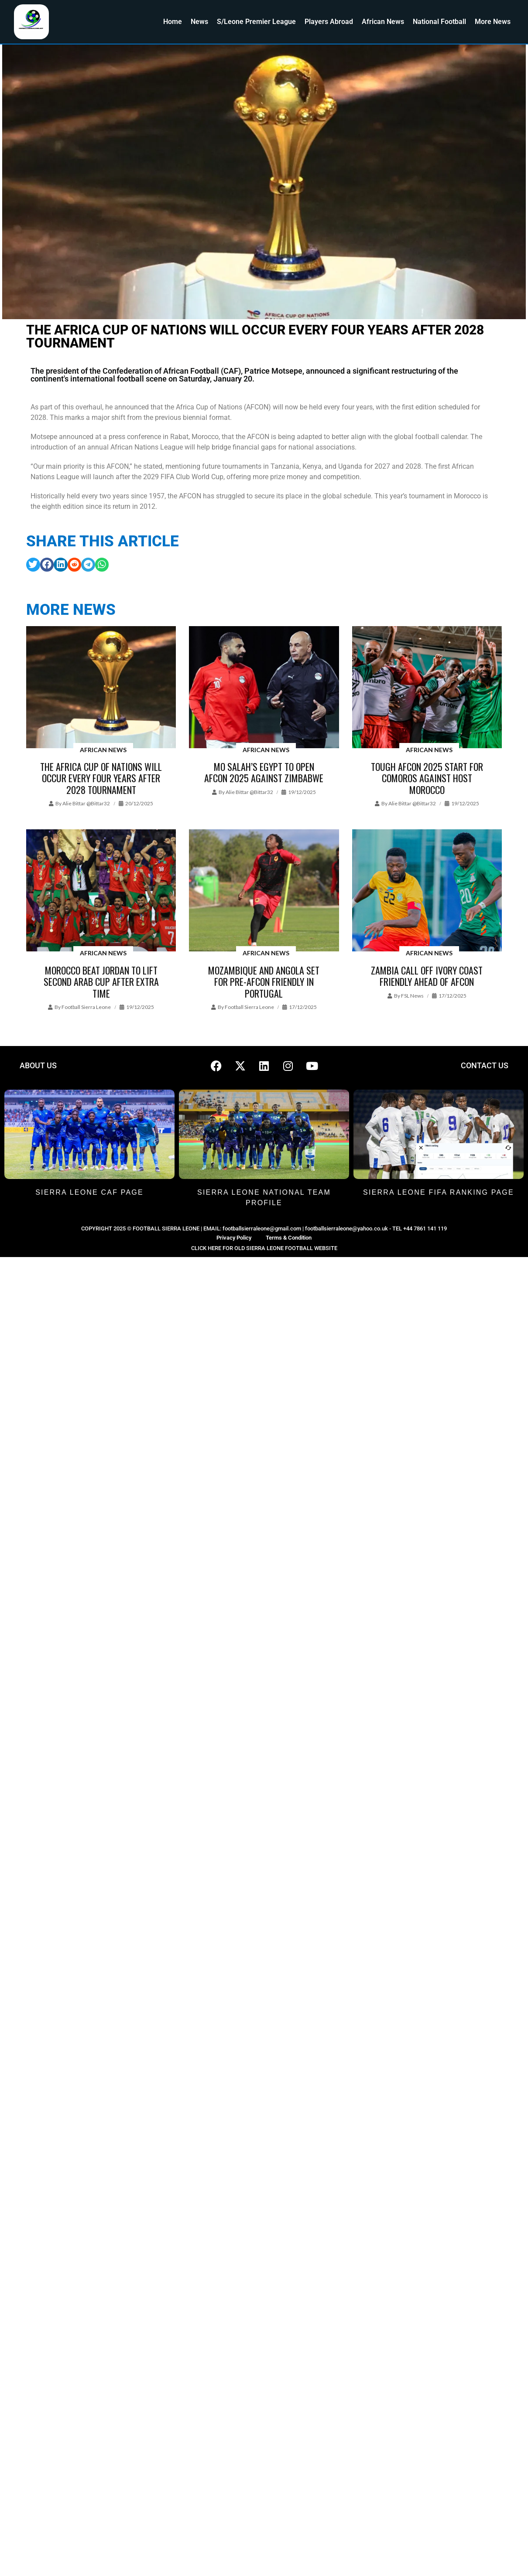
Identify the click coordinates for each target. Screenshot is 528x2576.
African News (383, 21)
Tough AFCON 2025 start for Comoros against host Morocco (427, 778)
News (199, 21)
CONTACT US (484, 1065)
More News (493, 21)
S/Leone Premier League (256, 21)
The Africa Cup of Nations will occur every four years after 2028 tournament (101, 778)
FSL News (412, 995)
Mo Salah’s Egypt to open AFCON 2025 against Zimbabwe (263, 772)
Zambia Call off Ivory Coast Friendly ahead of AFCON (427, 975)
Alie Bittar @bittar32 (86, 803)
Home (172, 21)
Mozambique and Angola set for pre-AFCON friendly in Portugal (263, 981)
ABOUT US (38, 1065)
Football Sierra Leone (86, 1007)
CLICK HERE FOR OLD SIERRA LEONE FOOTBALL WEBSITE (264, 1248)
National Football (439, 21)
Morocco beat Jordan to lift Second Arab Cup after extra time (101, 981)
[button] (33, 565)
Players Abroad (329, 21)
